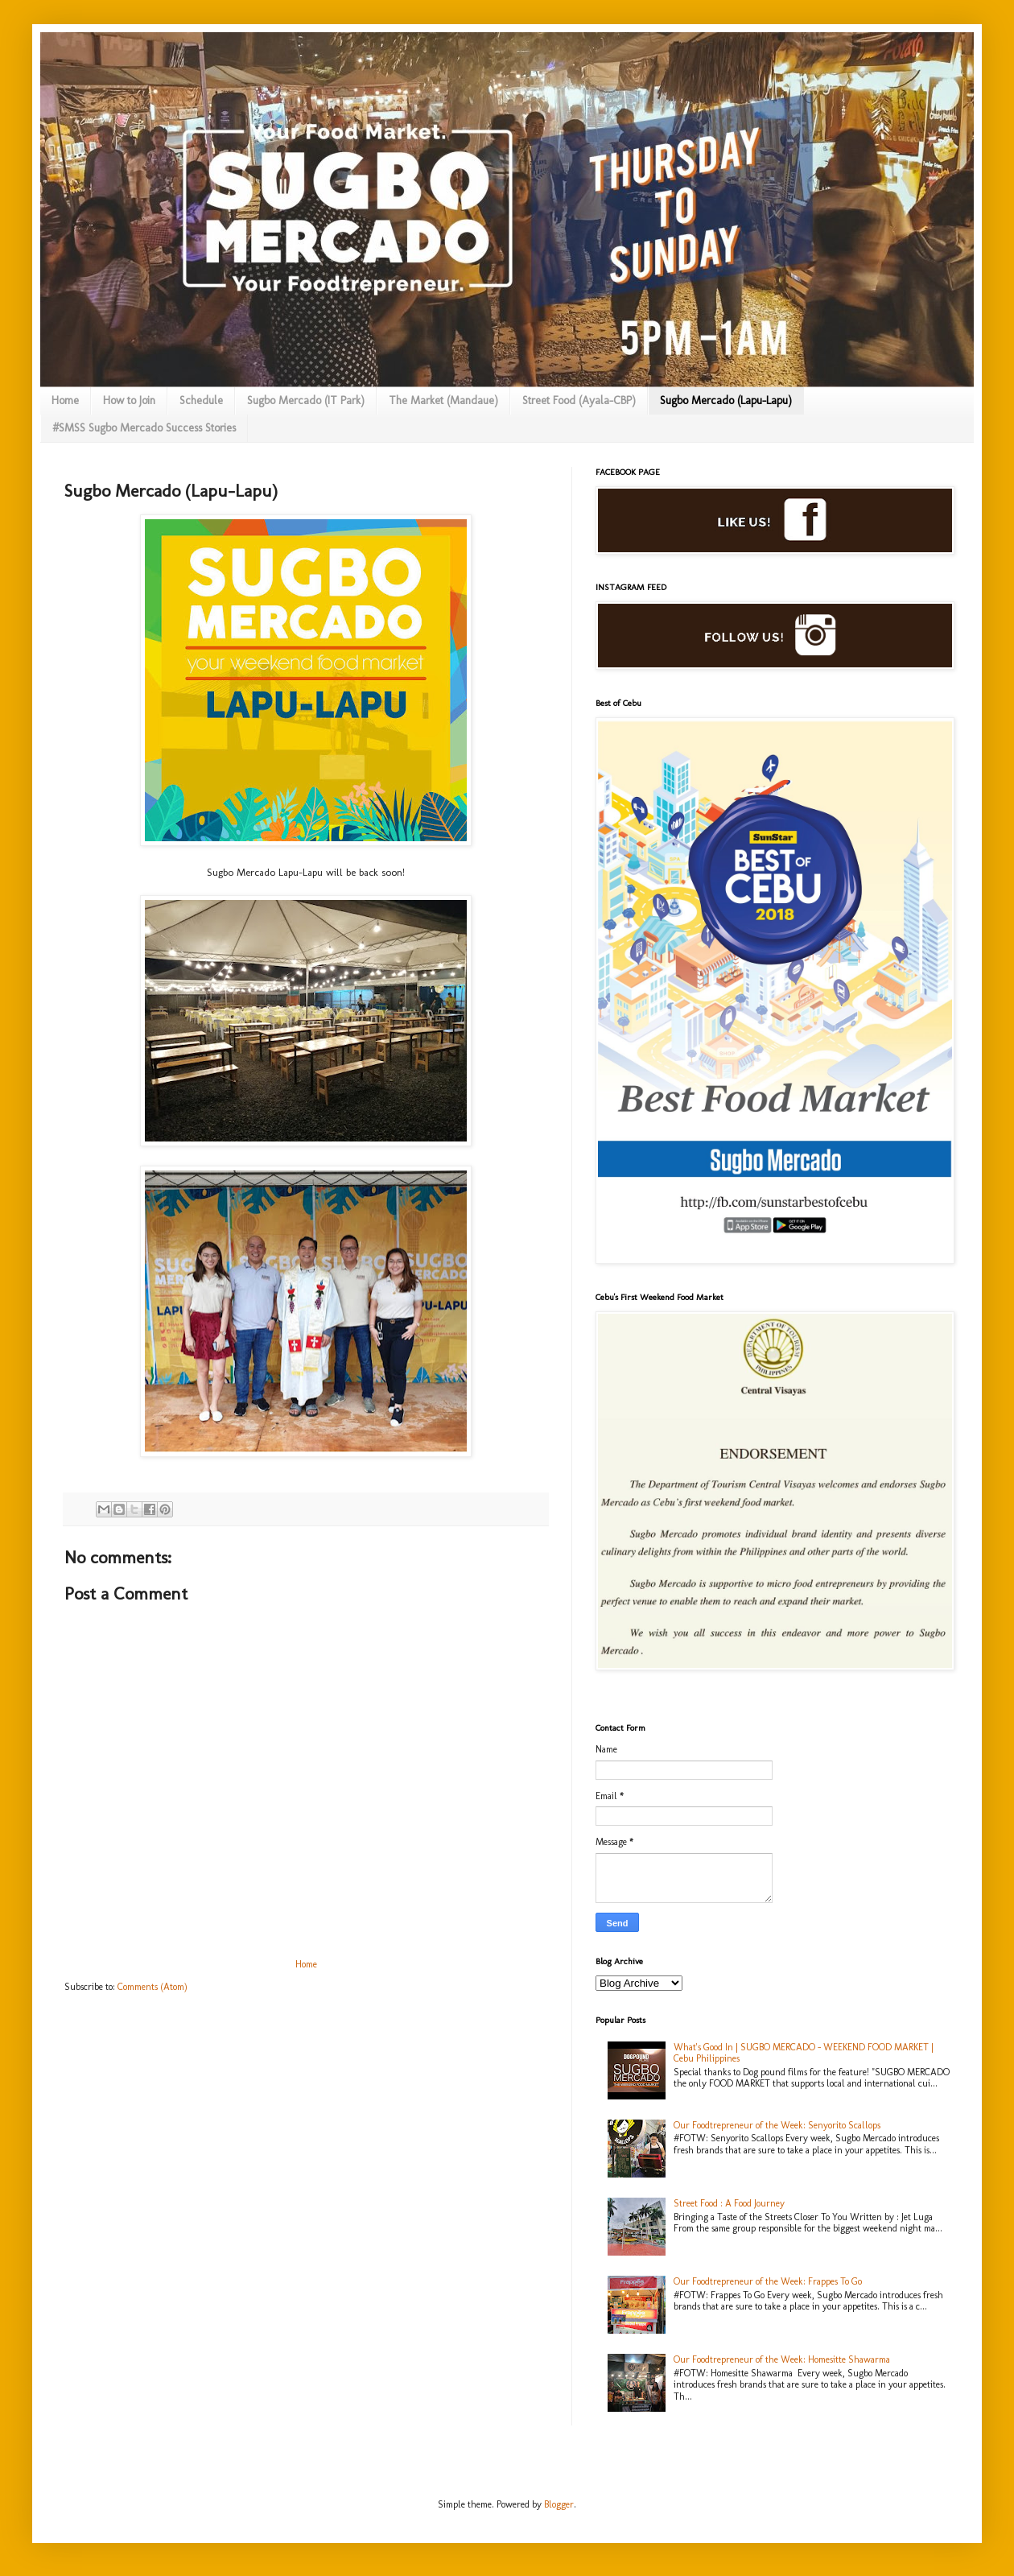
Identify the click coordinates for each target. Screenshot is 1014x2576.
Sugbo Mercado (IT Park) (306, 400)
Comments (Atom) (152, 1986)
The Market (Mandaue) (443, 400)
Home (65, 400)
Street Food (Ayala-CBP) (579, 400)
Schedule (201, 400)
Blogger (559, 2504)
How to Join (129, 400)
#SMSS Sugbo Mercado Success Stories (144, 428)
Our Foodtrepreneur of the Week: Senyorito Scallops (777, 2125)
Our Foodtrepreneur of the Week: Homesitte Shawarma (782, 2359)
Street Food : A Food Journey (729, 2203)
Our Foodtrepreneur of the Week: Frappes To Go (768, 2281)
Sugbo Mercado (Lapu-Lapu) (726, 400)
